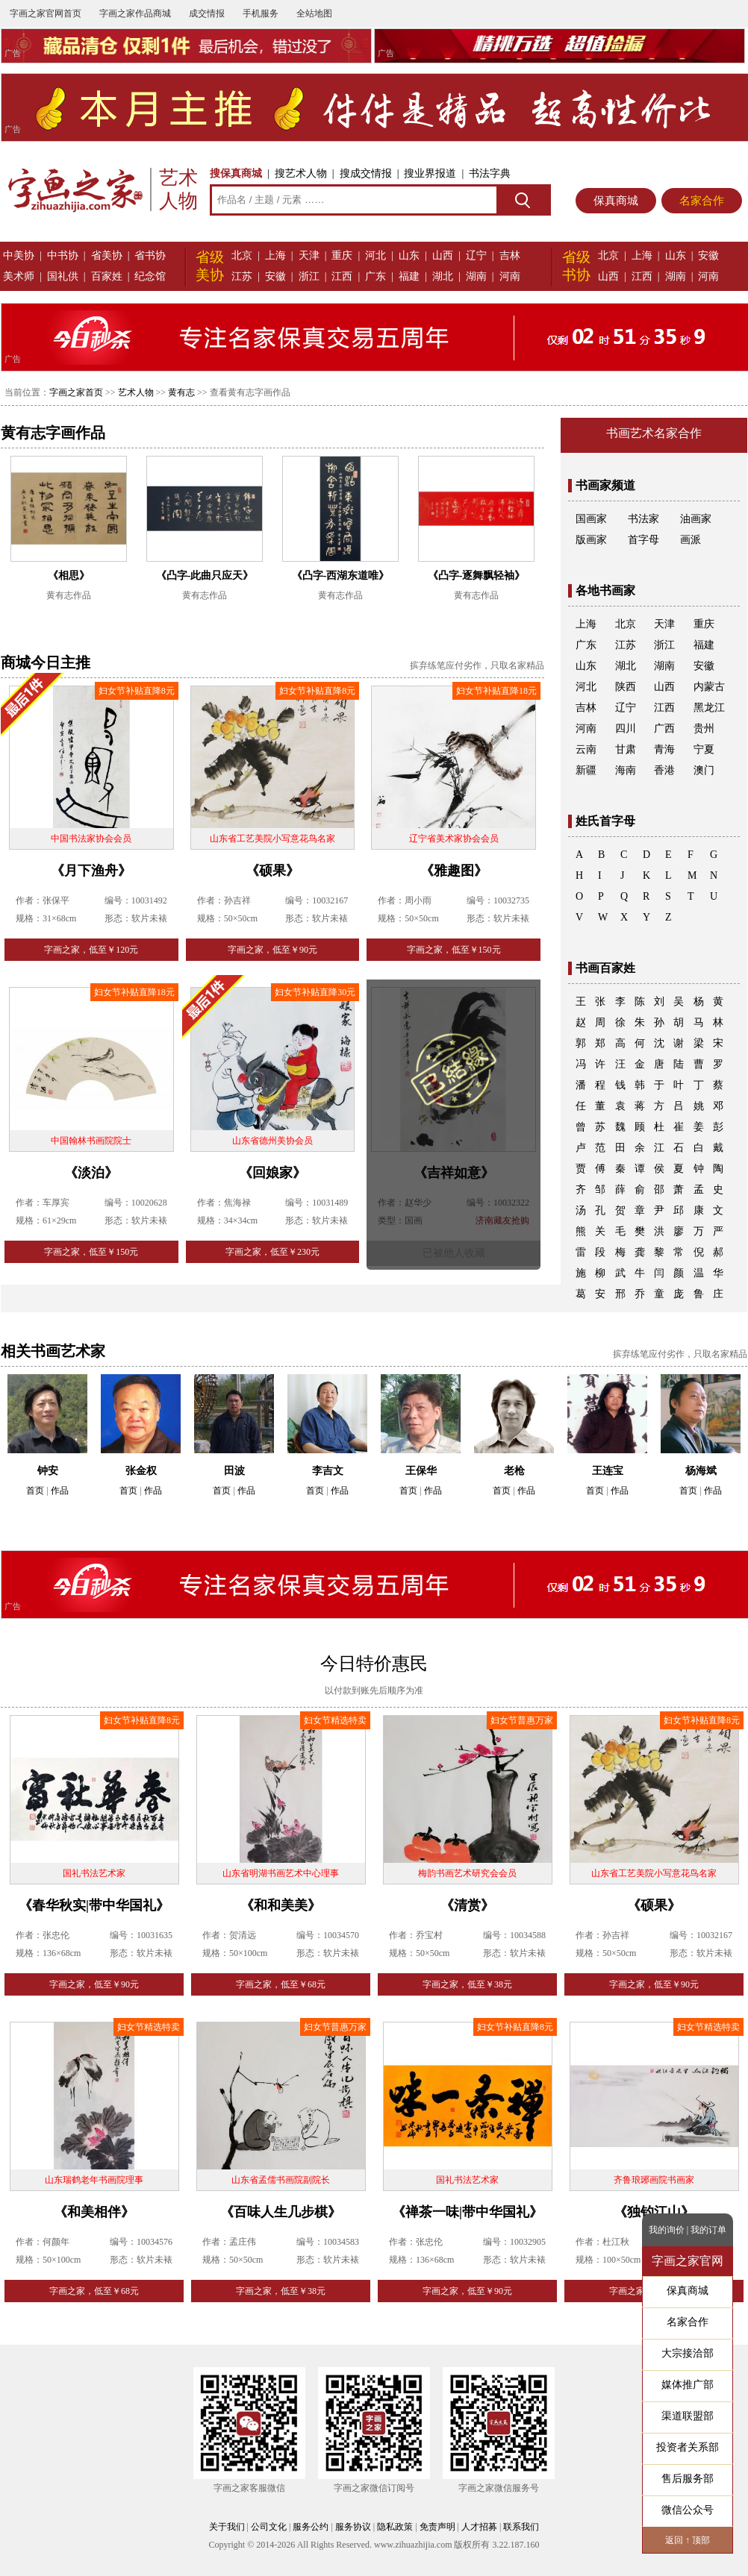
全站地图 (314, 13)
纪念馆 (150, 276)
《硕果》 (272, 870)
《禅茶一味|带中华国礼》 (467, 2211)
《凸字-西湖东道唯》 (341, 575)
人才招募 (479, 2527)
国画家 (591, 518)
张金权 (141, 1470)
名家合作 (701, 201)
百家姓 (106, 276)
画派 (690, 539)
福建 (409, 276)
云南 (586, 749)
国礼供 (62, 276)
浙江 (309, 276)
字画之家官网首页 (45, 13)
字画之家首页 (76, 392)
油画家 (695, 518)
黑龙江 (709, 707)
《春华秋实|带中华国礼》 (94, 1905)
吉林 (509, 255)
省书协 (150, 255)
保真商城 (615, 201)
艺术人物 (136, 392)
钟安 (47, 1470)
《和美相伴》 (94, 2211)
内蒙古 (709, 686)
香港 (664, 770)
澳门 (704, 770)
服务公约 (310, 2527)
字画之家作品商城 (135, 13)
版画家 (591, 539)
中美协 (18, 255)
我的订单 (708, 2230)
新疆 (586, 770)
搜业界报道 (430, 173)
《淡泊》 (91, 1172)
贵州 (704, 728)
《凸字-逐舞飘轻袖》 (477, 575)
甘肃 (625, 749)
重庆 (341, 255)
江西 (341, 276)
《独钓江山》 (654, 2211)
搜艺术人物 (301, 173)
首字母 (643, 539)
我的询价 (667, 2230)
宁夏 (704, 749)
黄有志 (181, 392)
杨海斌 (701, 1470)
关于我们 (227, 2527)
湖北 (442, 276)
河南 (509, 276)
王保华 (421, 1470)
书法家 (643, 518)
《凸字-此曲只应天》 (205, 575)
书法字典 (490, 173)
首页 (35, 1490)
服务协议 (353, 2527)
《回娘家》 (272, 1172)
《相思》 (69, 575)
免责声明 (437, 2527)
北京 (241, 255)
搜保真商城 (236, 173)
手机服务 (260, 13)
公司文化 (269, 2527)
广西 (664, 728)
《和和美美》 (280, 1905)
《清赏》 (467, 1905)
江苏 (241, 276)
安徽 (275, 276)
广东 (375, 276)
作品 (60, 1490)
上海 (275, 255)
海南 (625, 770)
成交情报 (207, 13)
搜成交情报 (366, 173)
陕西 (625, 686)
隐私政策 (395, 2527)
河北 (375, 255)
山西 (442, 255)
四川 (625, 728)
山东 (409, 255)
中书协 (62, 255)
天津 (309, 255)
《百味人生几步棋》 (280, 2211)
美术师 (18, 276)
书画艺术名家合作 (654, 433)
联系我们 (521, 2527)
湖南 (476, 276)
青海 (664, 749)
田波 (234, 1470)
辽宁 (476, 255)
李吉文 (327, 1470)
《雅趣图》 (453, 870)
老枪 (514, 1470)
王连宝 (607, 1470)
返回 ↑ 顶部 (687, 2540)
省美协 (106, 255)
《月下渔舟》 (91, 870)
